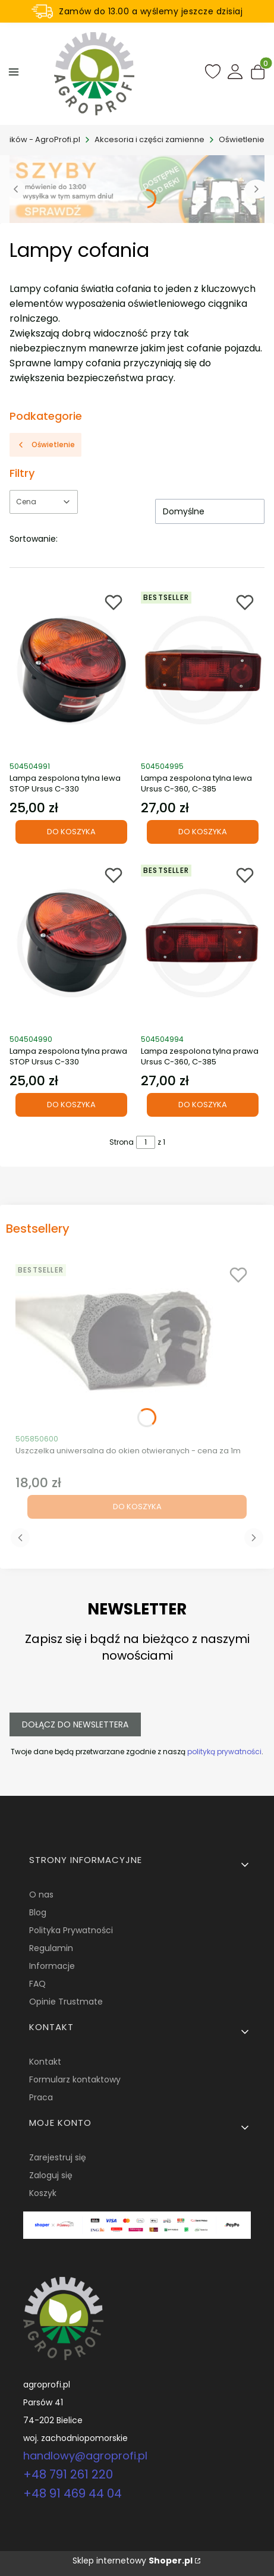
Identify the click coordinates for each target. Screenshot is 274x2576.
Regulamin (51, 1948)
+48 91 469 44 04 (72, 2493)
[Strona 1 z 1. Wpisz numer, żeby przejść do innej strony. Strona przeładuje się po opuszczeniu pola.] (145, 1142)
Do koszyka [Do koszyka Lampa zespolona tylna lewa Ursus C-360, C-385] (202, 832)
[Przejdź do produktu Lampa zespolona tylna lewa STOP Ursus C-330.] (72, 670)
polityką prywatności (224, 1751)
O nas (41, 1894)
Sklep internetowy (133, 2560)
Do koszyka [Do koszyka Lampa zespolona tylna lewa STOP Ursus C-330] (71, 832)
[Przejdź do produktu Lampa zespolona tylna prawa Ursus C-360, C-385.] (203, 943)
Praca (41, 2097)
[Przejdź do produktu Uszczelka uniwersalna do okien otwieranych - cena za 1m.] (137, 1342)
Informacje (52, 1966)
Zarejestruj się (57, 2157)
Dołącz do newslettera (75, 1724)
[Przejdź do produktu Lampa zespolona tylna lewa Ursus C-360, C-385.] (203, 670)
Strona (121, 1142)
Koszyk (42, 2193)
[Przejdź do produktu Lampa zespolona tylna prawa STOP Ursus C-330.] (72, 943)
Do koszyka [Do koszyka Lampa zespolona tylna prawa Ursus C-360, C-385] (202, 1104)
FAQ (37, 1984)
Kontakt (45, 2062)
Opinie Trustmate (66, 2002)
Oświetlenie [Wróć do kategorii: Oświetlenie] (45, 444)
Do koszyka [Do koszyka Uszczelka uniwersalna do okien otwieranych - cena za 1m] (137, 1506)
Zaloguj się (51, 2175)
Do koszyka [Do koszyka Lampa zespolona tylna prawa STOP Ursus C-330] (71, 1104)
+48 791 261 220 (68, 2474)
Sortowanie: (34, 539)
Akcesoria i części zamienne (149, 139)
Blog (37, 1912)
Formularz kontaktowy (75, 2079)
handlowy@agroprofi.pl (85, 2455)
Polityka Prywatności (71, 1930)
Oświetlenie (241, 139)
